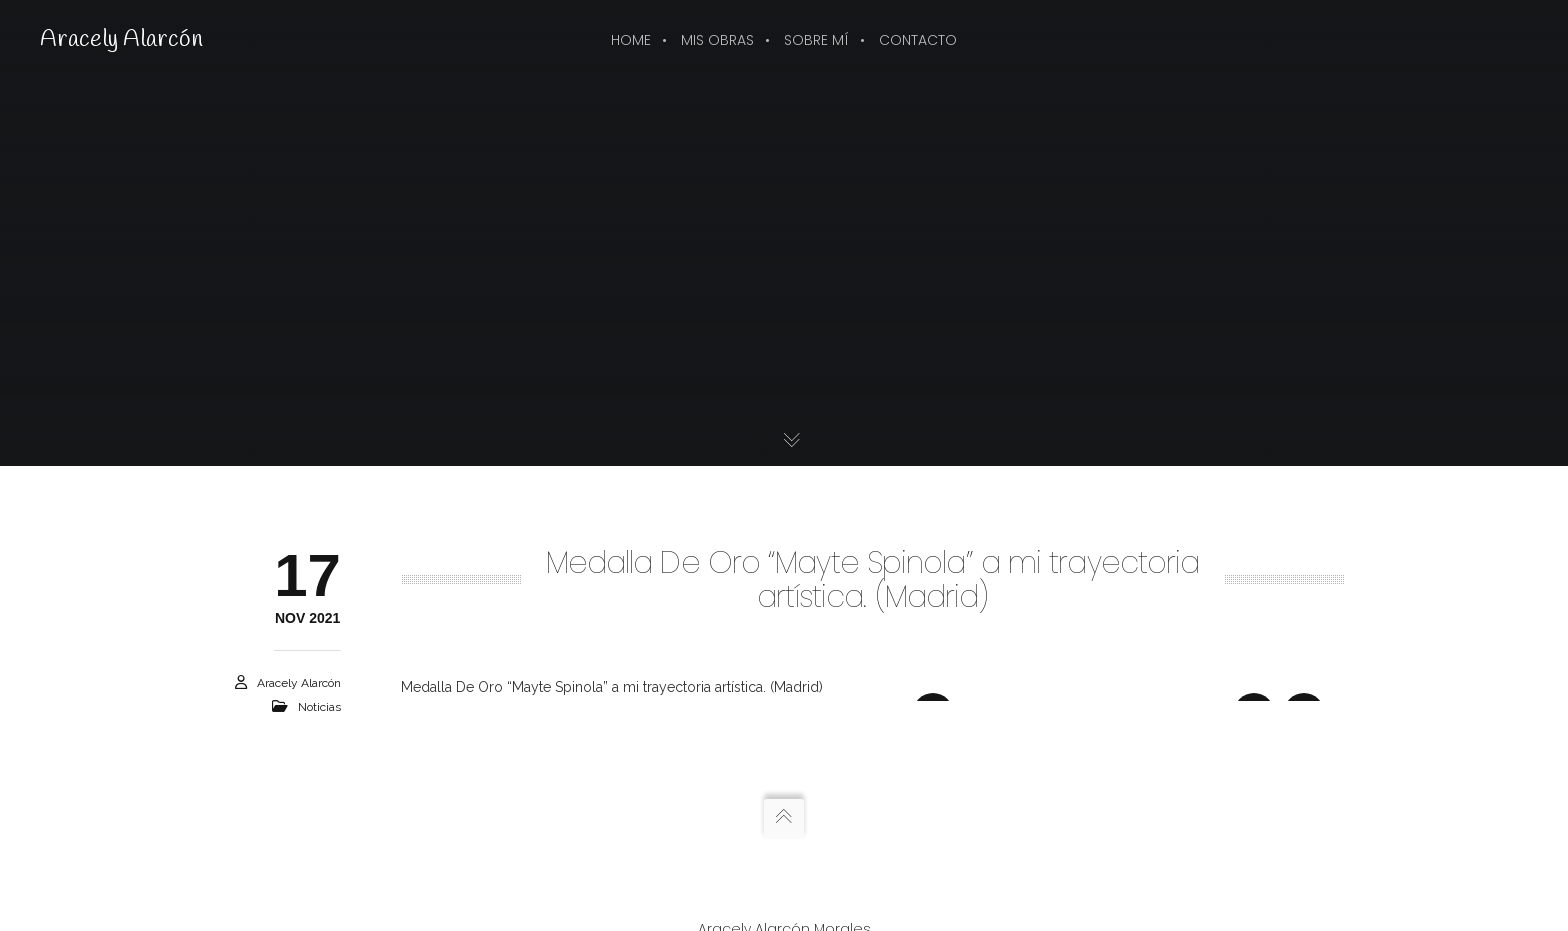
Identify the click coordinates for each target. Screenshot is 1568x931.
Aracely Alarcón (121, 40)
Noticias (319, 707)
